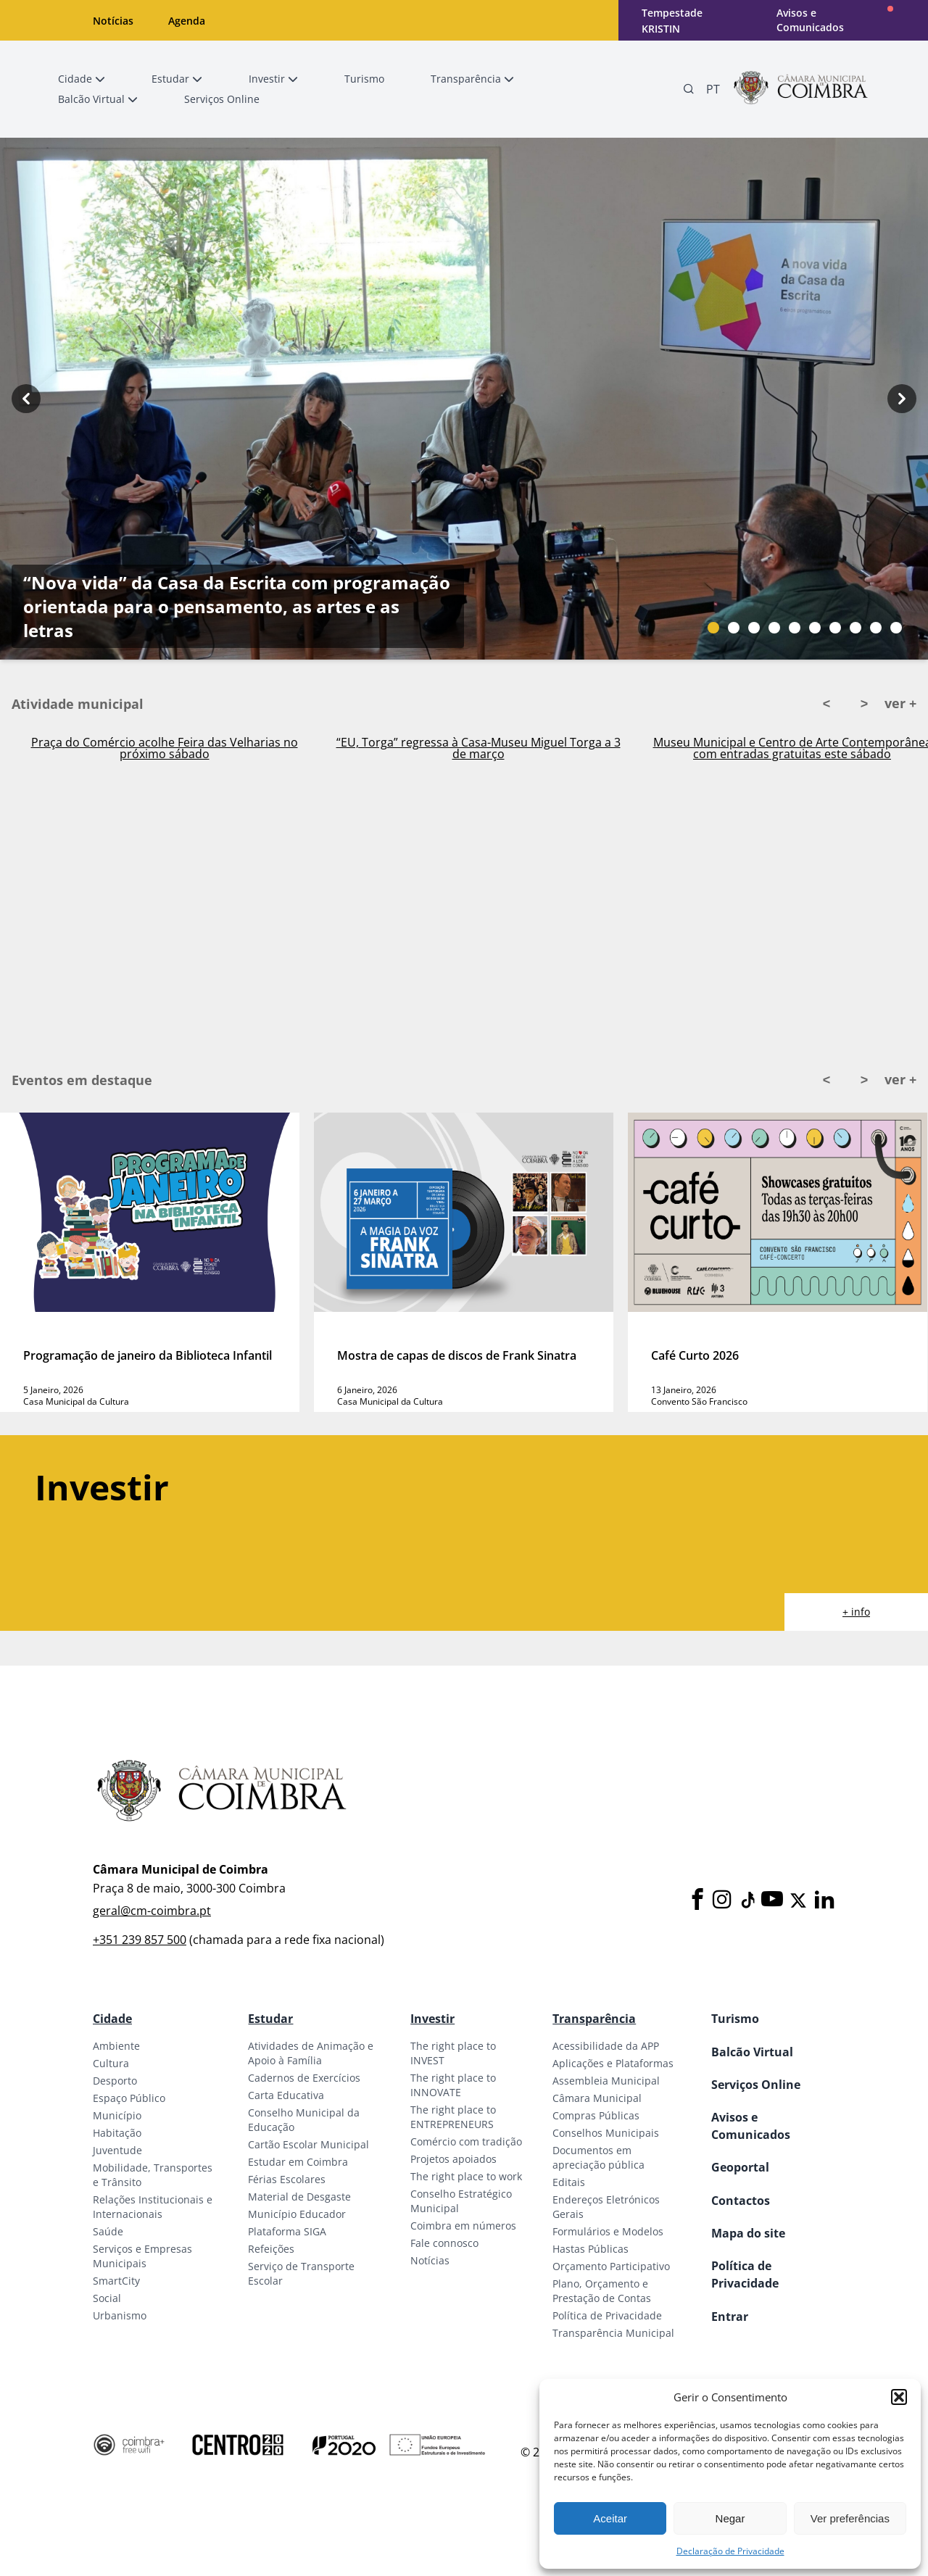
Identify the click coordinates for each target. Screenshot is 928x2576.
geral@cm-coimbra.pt (152, 1911)
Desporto (115, 2080)
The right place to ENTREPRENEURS (453, 2117)
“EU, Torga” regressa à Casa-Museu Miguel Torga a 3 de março (478, 748)
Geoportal (740, 2167)
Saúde (108, 2231)
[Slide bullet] (713, 627)
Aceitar (610, 2518)
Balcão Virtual (752, 2052)
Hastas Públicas (590, 2249)
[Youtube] (772, 1900)
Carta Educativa (286, 2095)
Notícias (113, 21)
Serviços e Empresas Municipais (142, 2256)
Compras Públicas (595, 2115)
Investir (432, 2019)
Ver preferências (850, 2518)
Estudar (270, 2019)
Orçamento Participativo (611, 2266)
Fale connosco (444, 2243)
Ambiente (116, 2046)
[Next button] (902, 399)
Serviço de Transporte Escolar (301, 2273)
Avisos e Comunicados (810, 20)
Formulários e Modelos (607, 2231)
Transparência (594, 2019)
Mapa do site (748, 2233)
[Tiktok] (747, 1900)
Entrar (729, 2316)
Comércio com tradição (466, 2141)
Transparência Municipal (613, 2333)
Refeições (271, 2249)
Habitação (117, 2133)
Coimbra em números (463, 2225)
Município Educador (297, 2214)
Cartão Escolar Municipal (308, 2144)
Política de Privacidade (607, 2315)
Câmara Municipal (597, 2098)
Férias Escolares (287, 2179)
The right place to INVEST (453, 2053)
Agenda (186, 21)
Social (107, 2298)
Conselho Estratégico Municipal (461, 2201)
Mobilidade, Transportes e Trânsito (152, 2175)
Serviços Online (755, 2085)
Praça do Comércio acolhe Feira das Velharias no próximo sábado (164, 748)
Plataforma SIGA (287, 2231)
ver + (900, 703)
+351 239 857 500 (139, 1940)
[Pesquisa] (688, 89)
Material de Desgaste (299, 2196)
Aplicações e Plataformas (613, 2063)
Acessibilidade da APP (605, 2046)
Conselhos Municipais (605, 2133)
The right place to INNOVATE (453, 2085)
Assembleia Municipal (606, 2080)
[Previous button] (26, 399)
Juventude (117, 2150)
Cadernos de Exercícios (304, 2078)
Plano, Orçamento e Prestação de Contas (601, 2291)
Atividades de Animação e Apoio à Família (310, 2053)
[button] (899, 2397)
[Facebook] (697, 1900)
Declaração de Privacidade (730, 2551)
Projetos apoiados (453, 2159)
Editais (568, 2182)
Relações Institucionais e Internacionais (152, 2207)
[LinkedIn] (824, 1900)
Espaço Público (129, 2098)
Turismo (735, 2019)
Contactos (740, 2201)
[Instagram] (722, 1900)
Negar (730, 2518)
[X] (798, 1900)
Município (117, 2115)
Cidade (112, 2019)
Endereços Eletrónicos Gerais (606, 2207)
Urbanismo (119, 2315)
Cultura (111, 2063)
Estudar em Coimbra (298, 2162)
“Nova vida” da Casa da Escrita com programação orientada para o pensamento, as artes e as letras (236, 606)
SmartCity (116, 2281)
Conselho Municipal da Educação (304, 2120)
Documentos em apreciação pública (598, 2157)
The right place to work (466, 2176)
